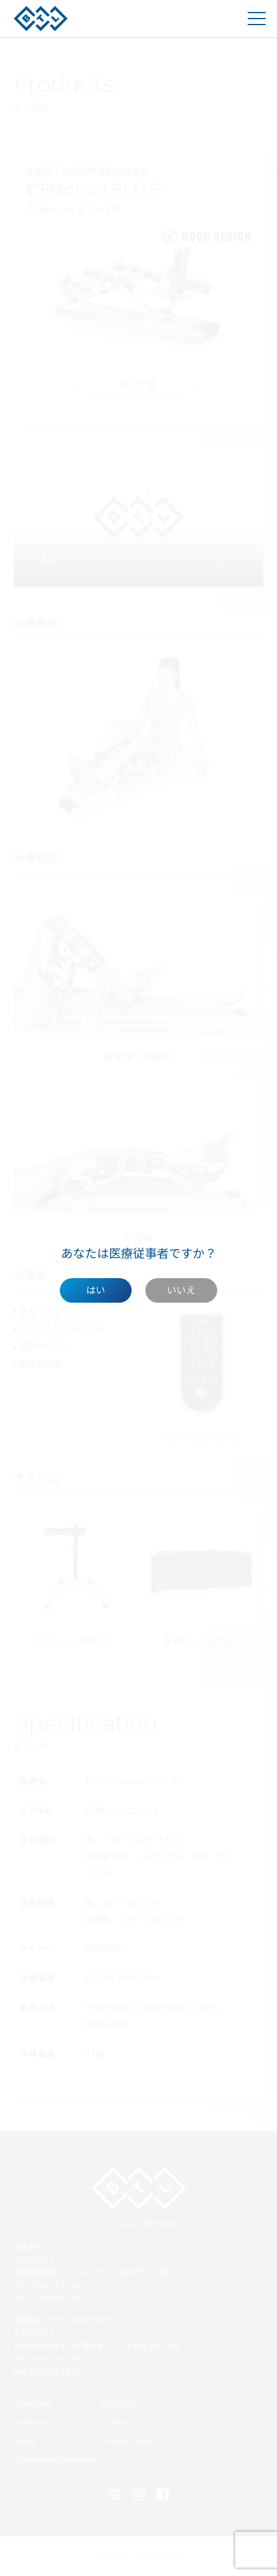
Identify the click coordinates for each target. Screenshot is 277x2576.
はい (95, 1289)
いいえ (181, 1289)
